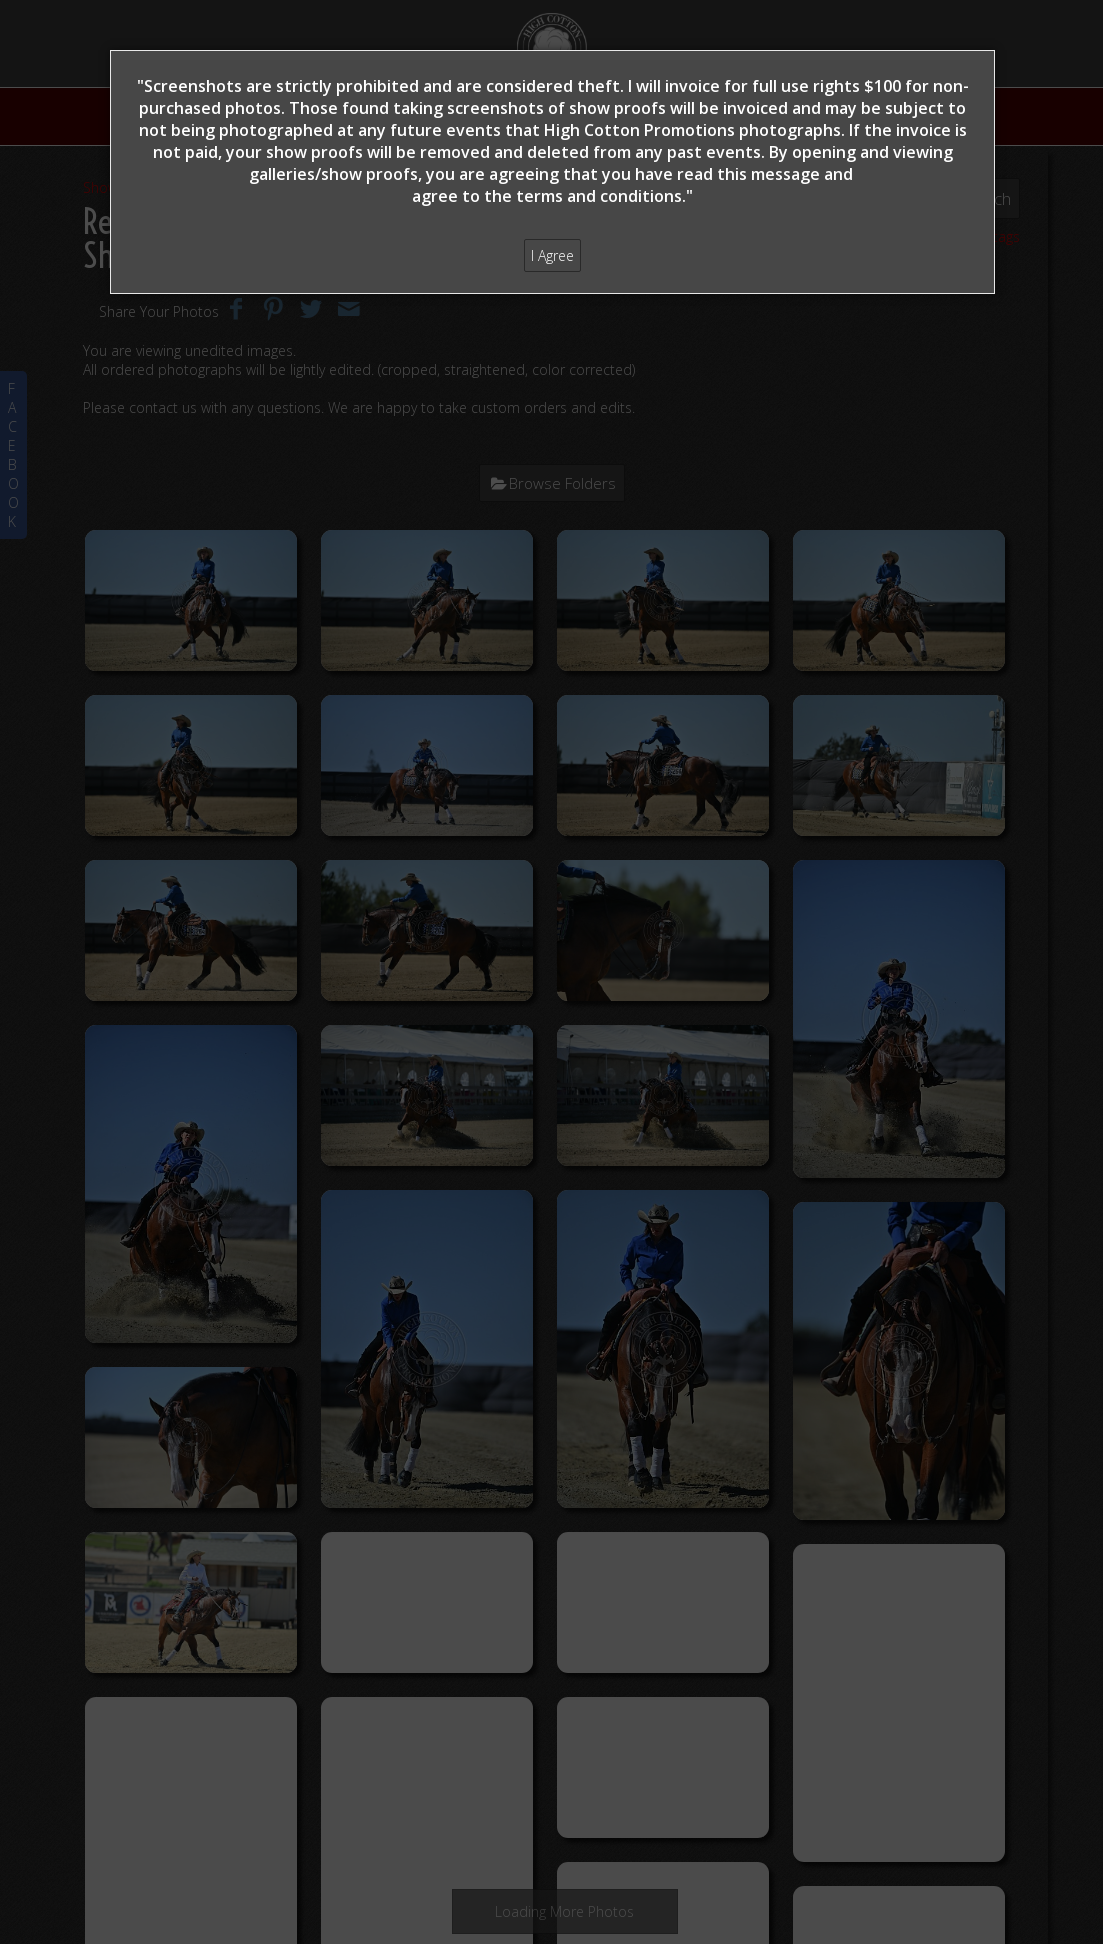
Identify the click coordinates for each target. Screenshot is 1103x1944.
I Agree (552, 255)
